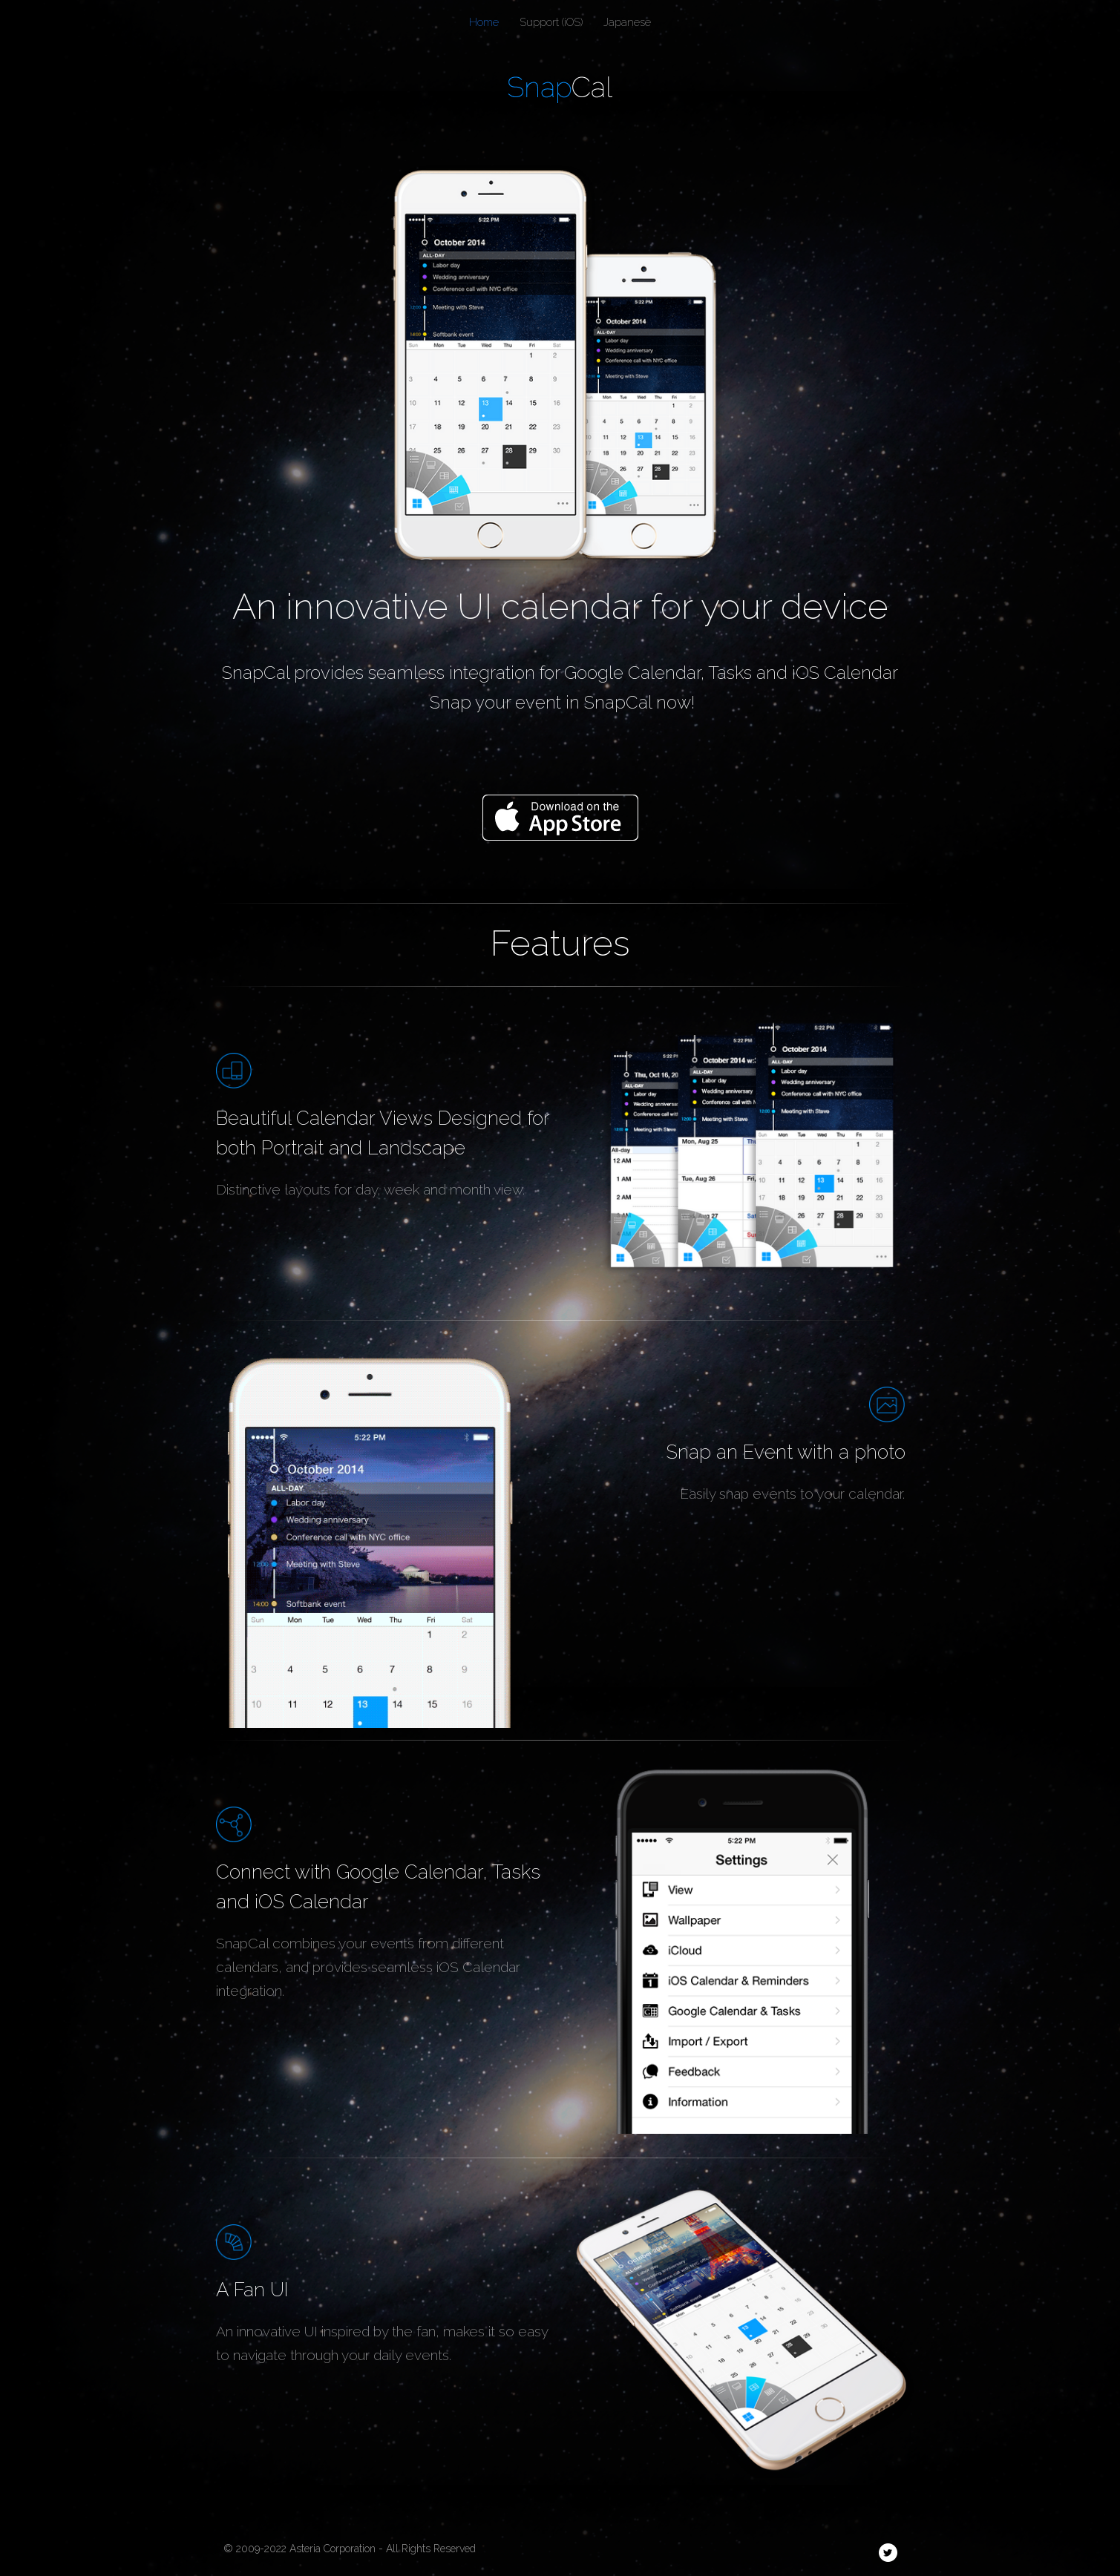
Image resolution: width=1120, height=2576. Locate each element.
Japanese (627, 22)
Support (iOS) (551, 22)
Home (484, 22)
